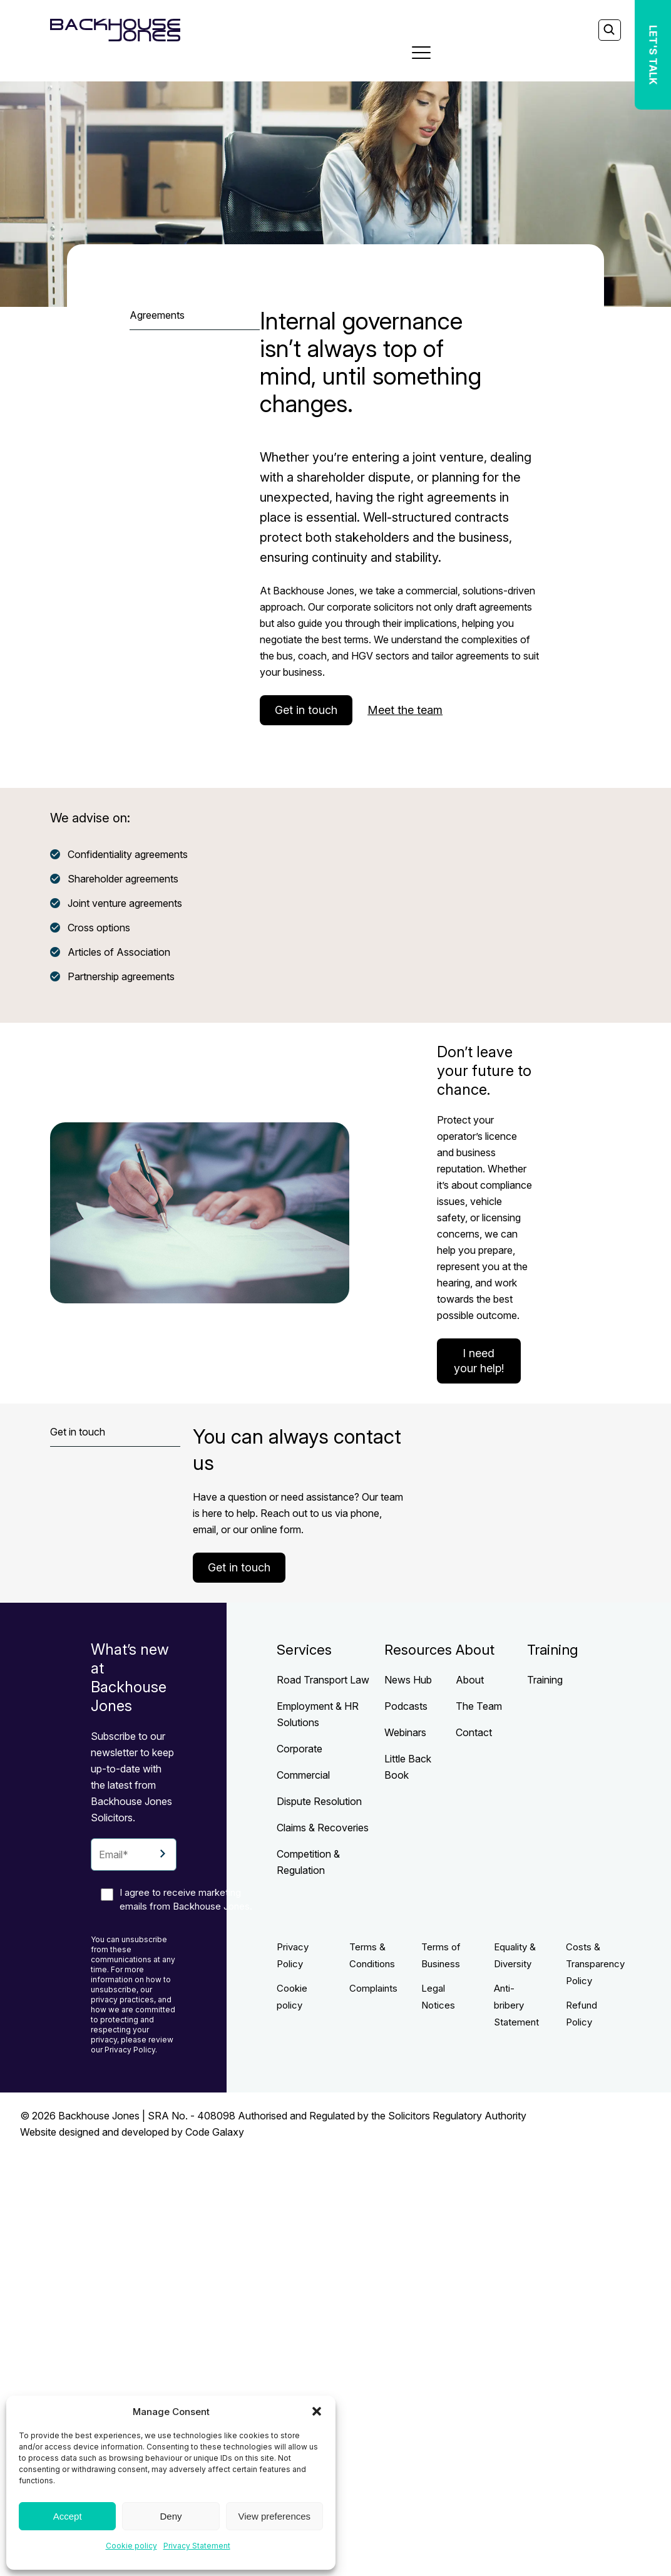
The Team (479, 1706)
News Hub (408, 1679)
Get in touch (306, 709)
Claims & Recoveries (323, 1827)
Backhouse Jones (99, 2115)
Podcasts (406, 1706)
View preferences (274, 2516)
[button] (316, 2411)
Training (545, 1679)
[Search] (609, 30)
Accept (67, 2516)
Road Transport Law (323, 1679)
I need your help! (479, 1361)
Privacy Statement (196, 2545)
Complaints (373, 1988)
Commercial (303, 1775)
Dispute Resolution (319, 1801)
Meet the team (405, 709)
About (470, 1679)
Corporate (299, 1748)
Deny (171, 2516)
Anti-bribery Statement (516, 2005)
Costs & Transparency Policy (595, 1964)
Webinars (405, 1732)
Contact (474, 1732)
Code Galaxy (214, 2132)
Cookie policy (131, 2545)
